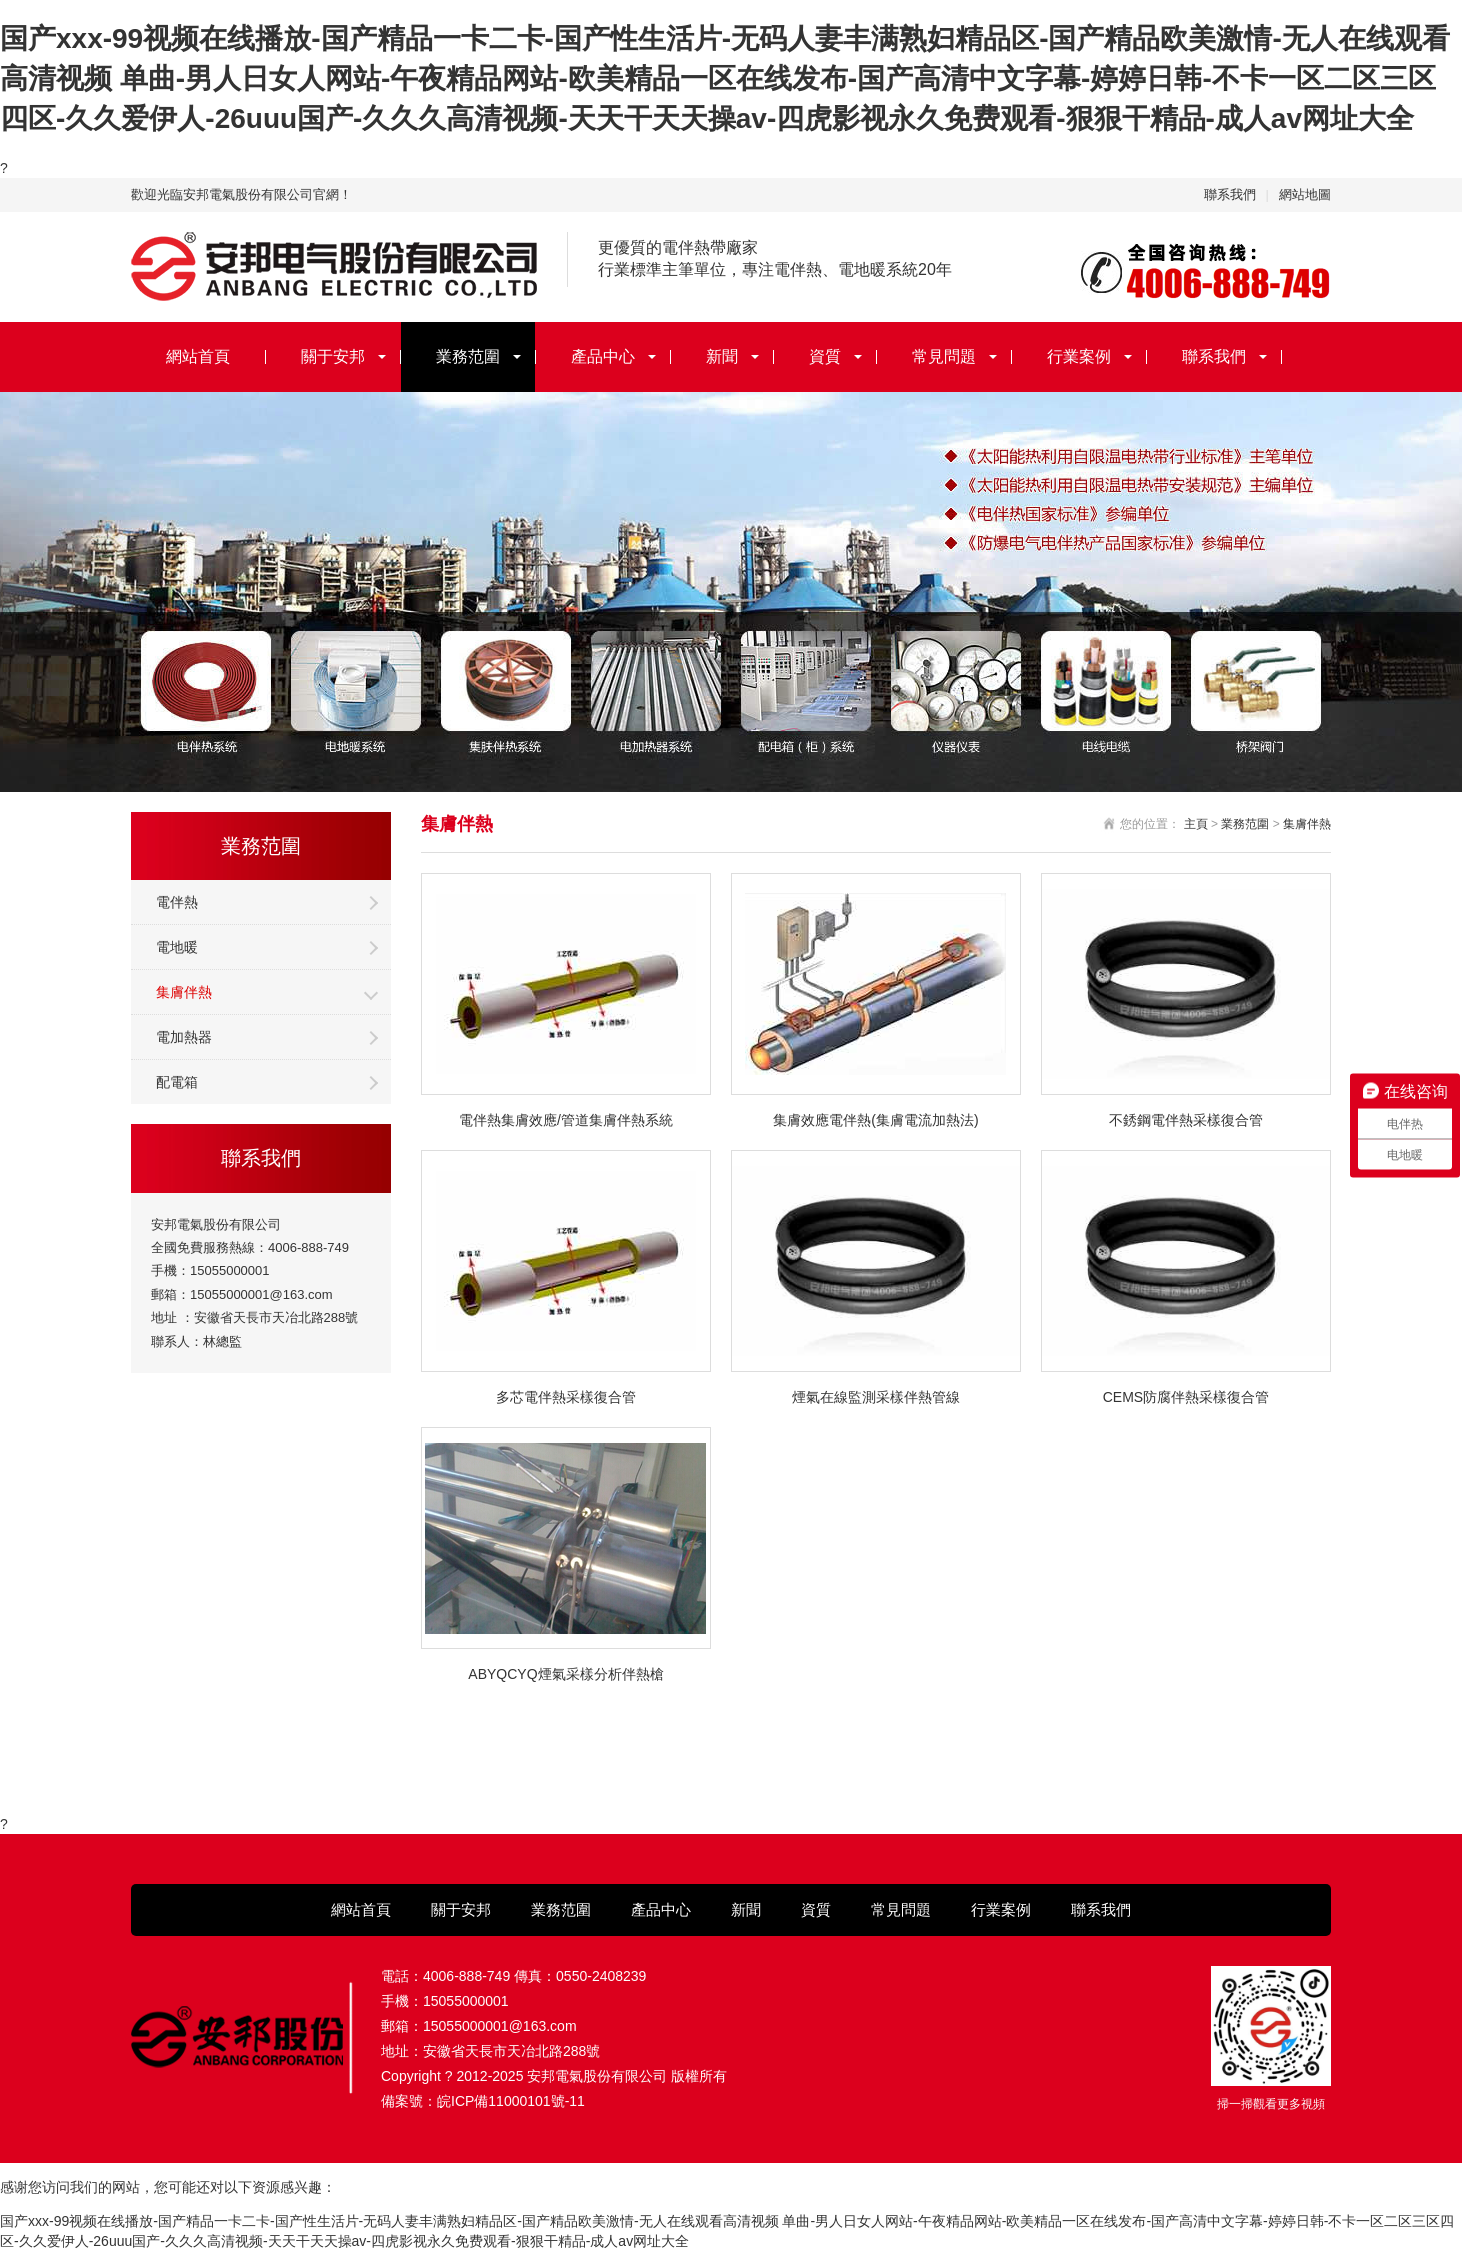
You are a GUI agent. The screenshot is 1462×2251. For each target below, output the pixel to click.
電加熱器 (184, 1037)
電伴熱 (177, 902)
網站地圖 (1305, 194)
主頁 (1196, 824)
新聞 (722, 356)
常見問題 (944, 356)
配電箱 (177, 1082)
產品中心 (603, 356)
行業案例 (1079, 356)
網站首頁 (198, 356)
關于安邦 (333, 356)
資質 (825, 356)
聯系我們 (1230, 194)
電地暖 (177, 947)
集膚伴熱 (184, 992)
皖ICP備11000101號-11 (511, 2101)
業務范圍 (468, 356)
